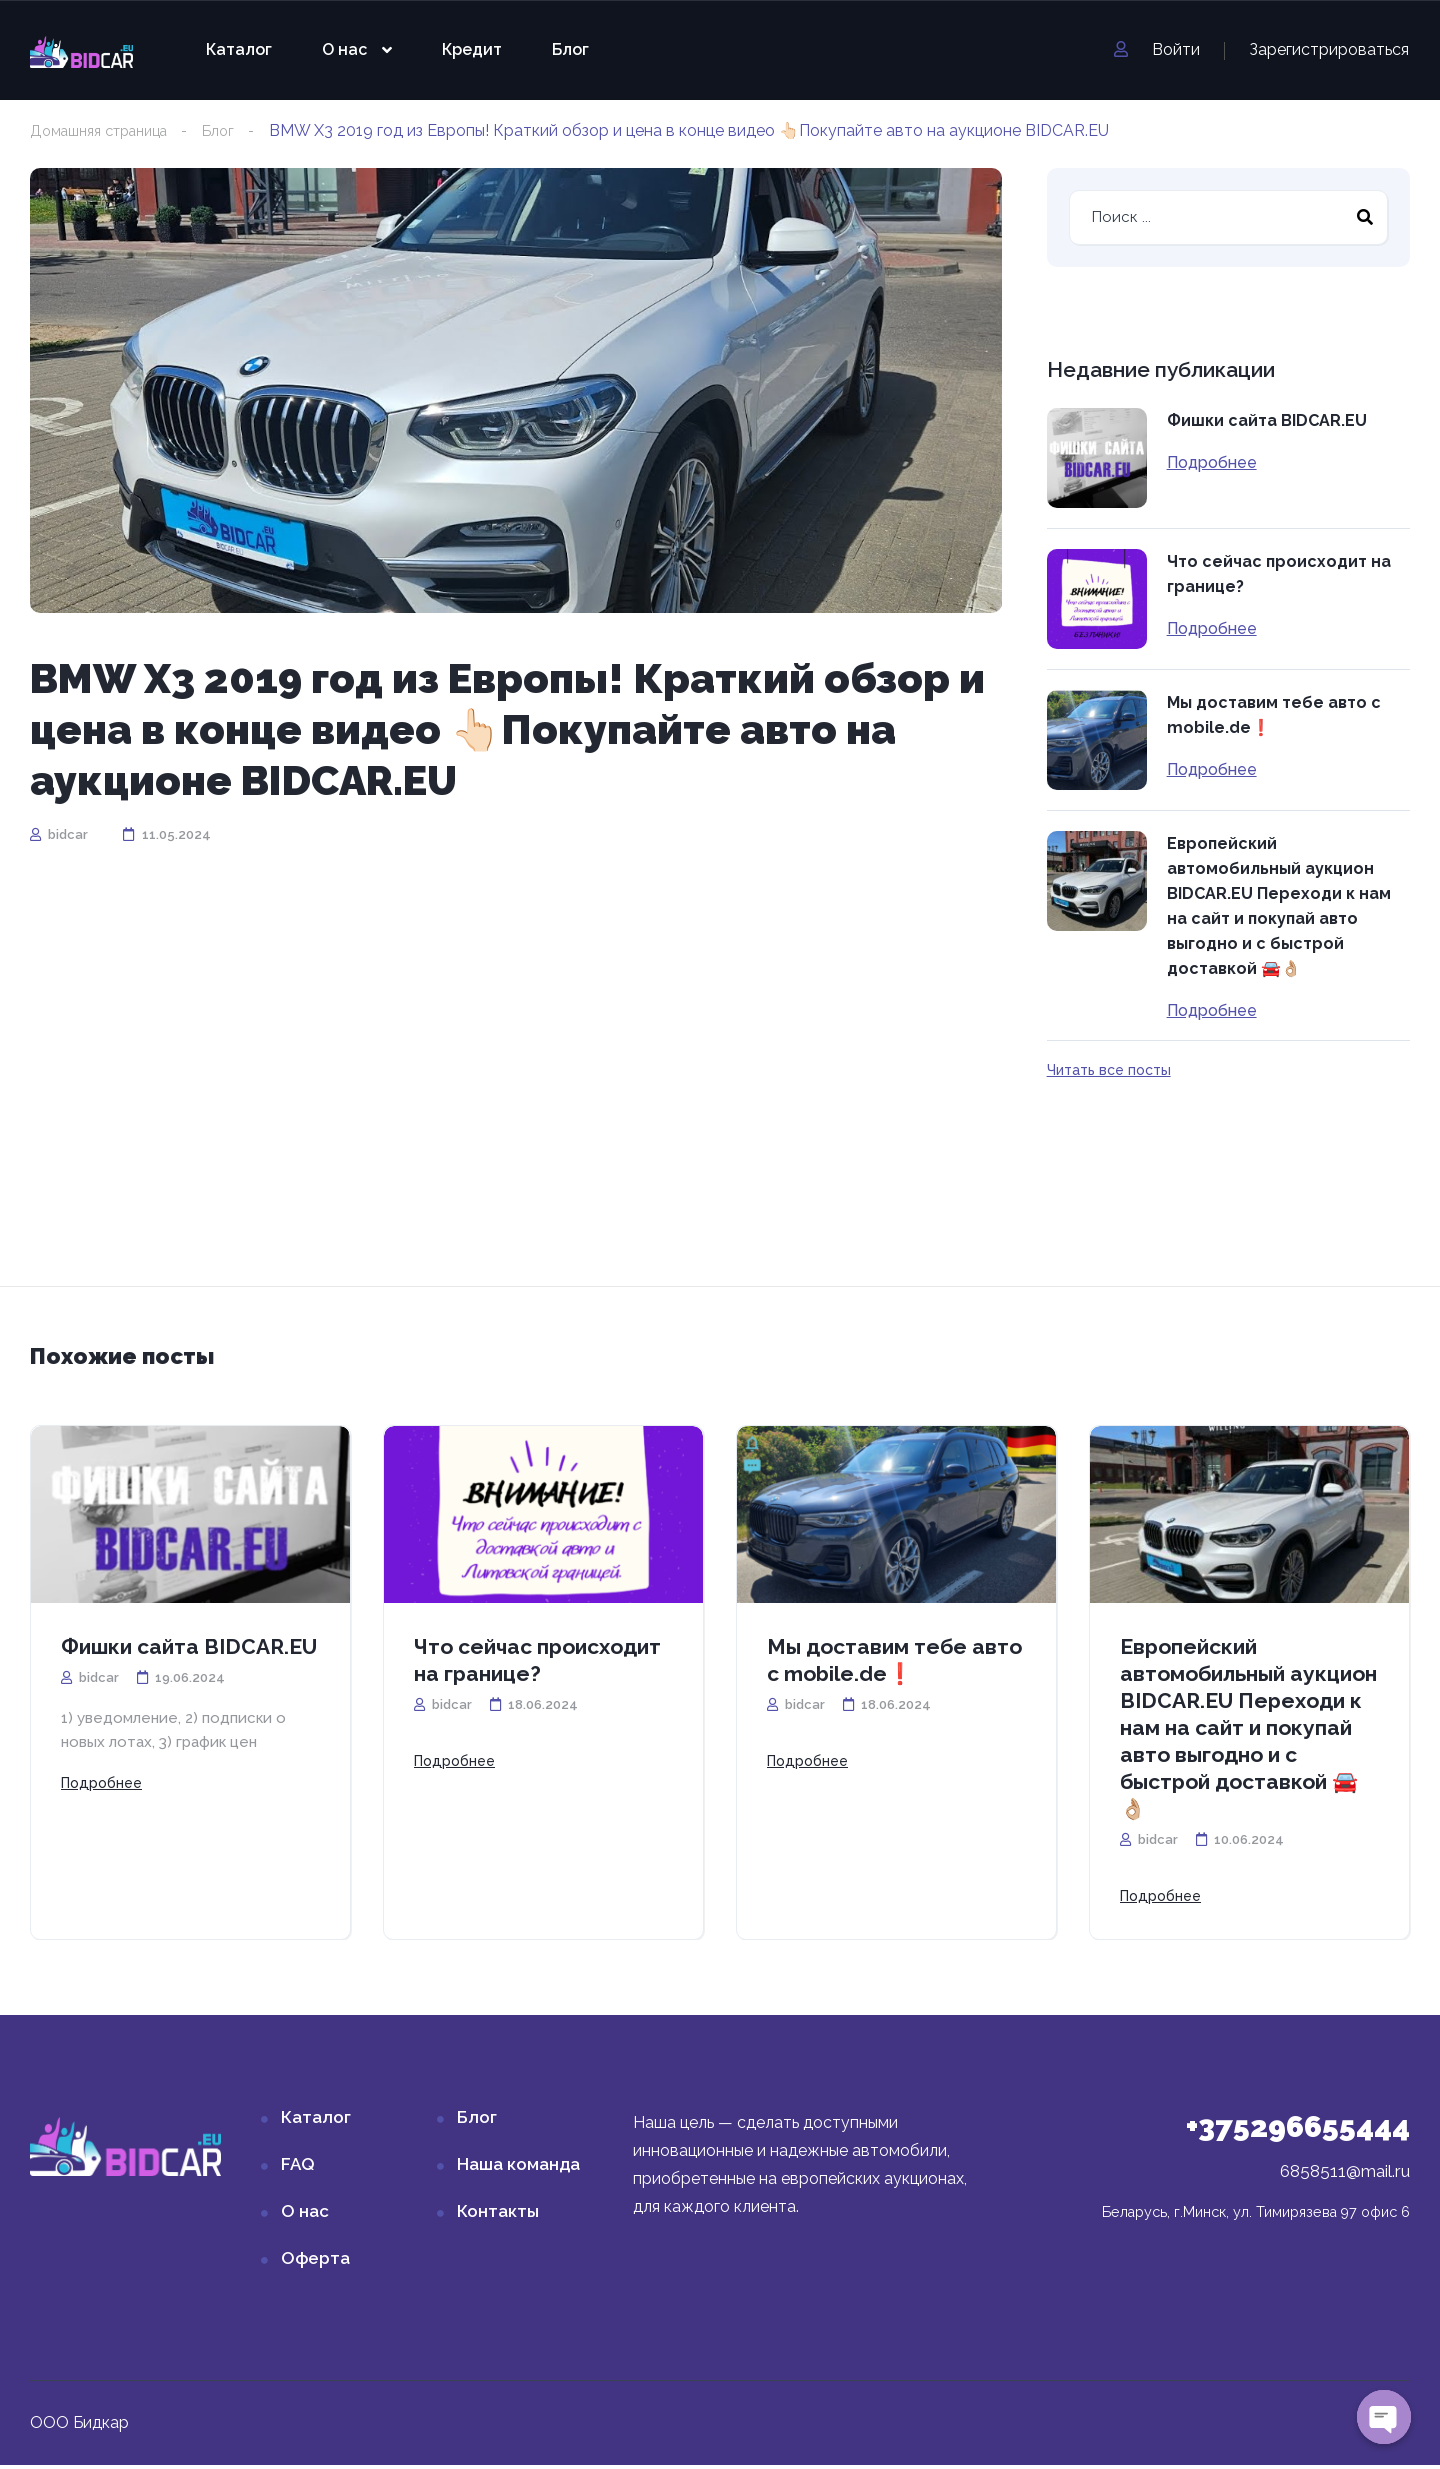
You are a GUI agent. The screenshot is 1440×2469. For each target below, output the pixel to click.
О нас (344, 49)
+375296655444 (1298, 2130)
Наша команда (518, 2168)
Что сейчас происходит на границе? (1279, 575)
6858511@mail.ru (1345, 2175)
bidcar (59, 835)
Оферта (315, 2262)
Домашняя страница (109, 130)
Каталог (239, 49)
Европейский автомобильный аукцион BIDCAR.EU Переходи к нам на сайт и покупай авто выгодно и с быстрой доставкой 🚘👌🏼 (1279, 907)
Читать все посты (1109, 1071)
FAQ (298, 2168)
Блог (570, 49)
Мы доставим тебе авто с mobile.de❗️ (1274, 716)
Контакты (498, 2215)
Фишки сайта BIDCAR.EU (1267, 421)
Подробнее (1212, 464)
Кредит (472, 49)
